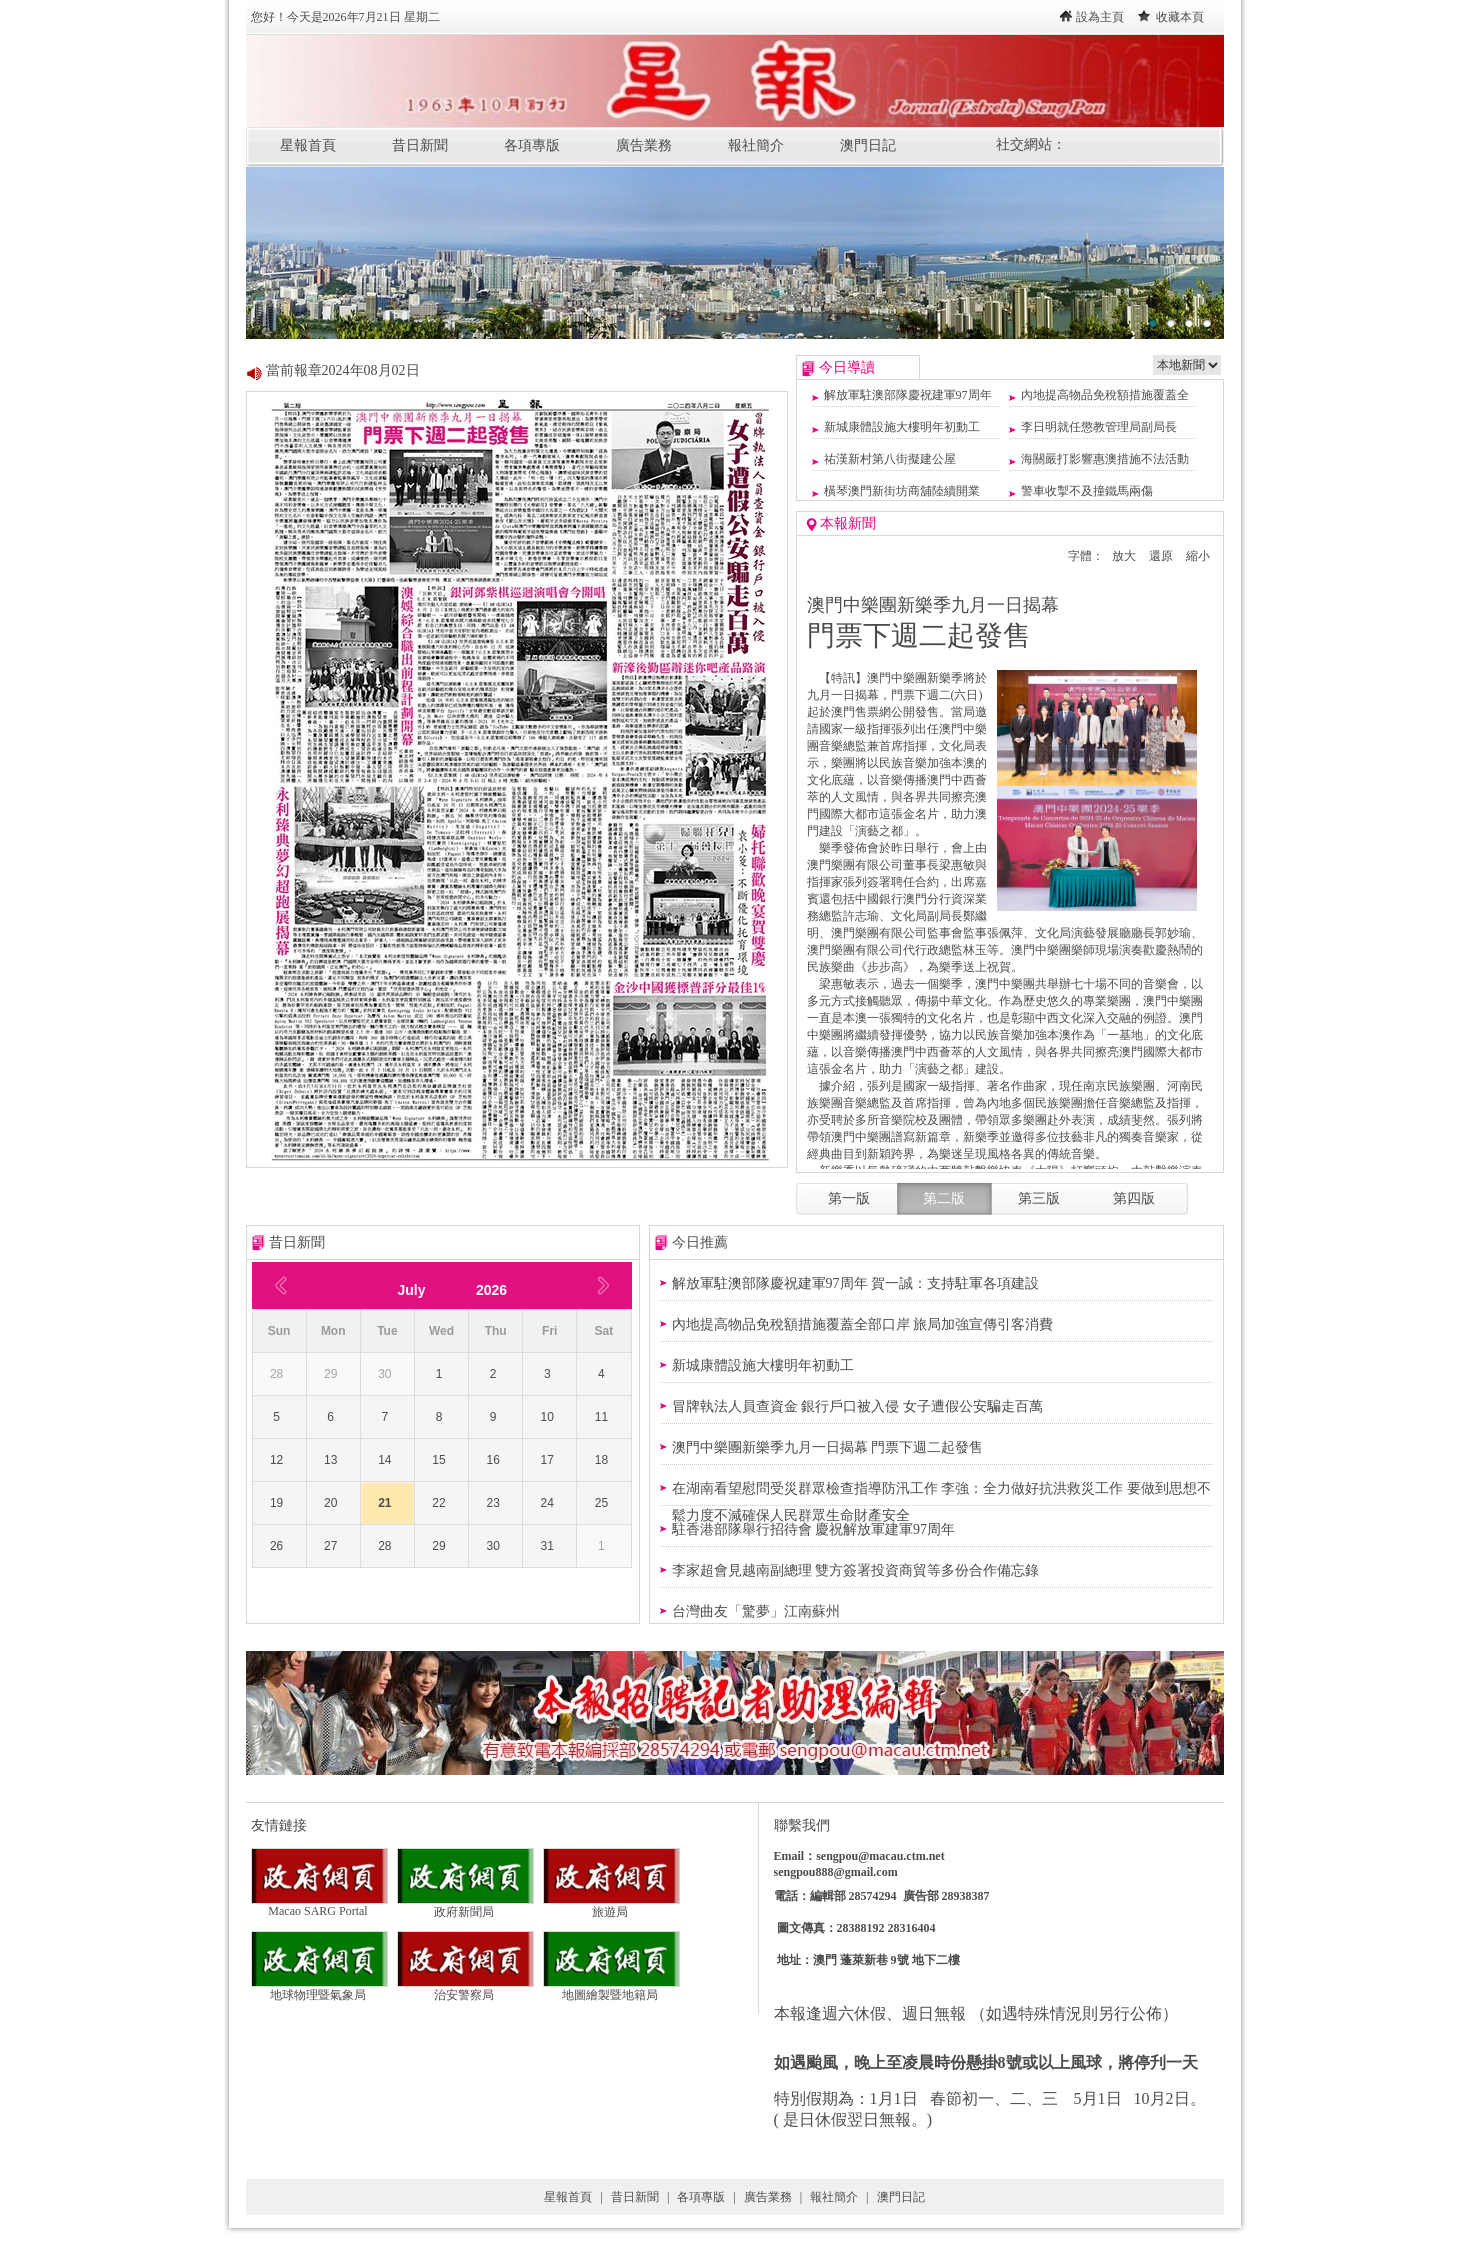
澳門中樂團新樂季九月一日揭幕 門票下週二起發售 (828, 1447)
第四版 (1134, 1198)
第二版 (944, 1198)
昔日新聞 (420, 145)
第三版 (1039, 1198)
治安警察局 (465, 1989)
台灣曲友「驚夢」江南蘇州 (756, 1611)
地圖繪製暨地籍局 (611, 1989)
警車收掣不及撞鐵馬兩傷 (1087, 491)
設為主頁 (1100, 17)
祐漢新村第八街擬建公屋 (890, 459)
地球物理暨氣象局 (319, 1989)
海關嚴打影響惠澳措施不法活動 (1105, 459)
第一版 (849, 1198)
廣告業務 (644, 145)
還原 (1161, 556)
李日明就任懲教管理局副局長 (1099, 427)
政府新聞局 (465, 1906)
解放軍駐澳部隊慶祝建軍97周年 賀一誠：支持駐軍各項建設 (856, 1283)
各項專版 (532, 145)
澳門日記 (868, 145)
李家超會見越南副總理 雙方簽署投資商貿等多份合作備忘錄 (856, 1570)
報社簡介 (756, 145)
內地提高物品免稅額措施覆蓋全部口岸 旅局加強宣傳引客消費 (863, 1324)
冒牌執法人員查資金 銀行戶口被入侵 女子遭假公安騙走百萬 (857, 1406)
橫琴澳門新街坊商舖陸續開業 (902, 491)
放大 (1124, 556)
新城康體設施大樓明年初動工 (902, 427)
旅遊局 (611, 1906)
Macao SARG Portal (319, 1905)
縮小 (1198, 556)
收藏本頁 (1180, 17)
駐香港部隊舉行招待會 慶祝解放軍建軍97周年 (814, 1529)
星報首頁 (308, 145)
